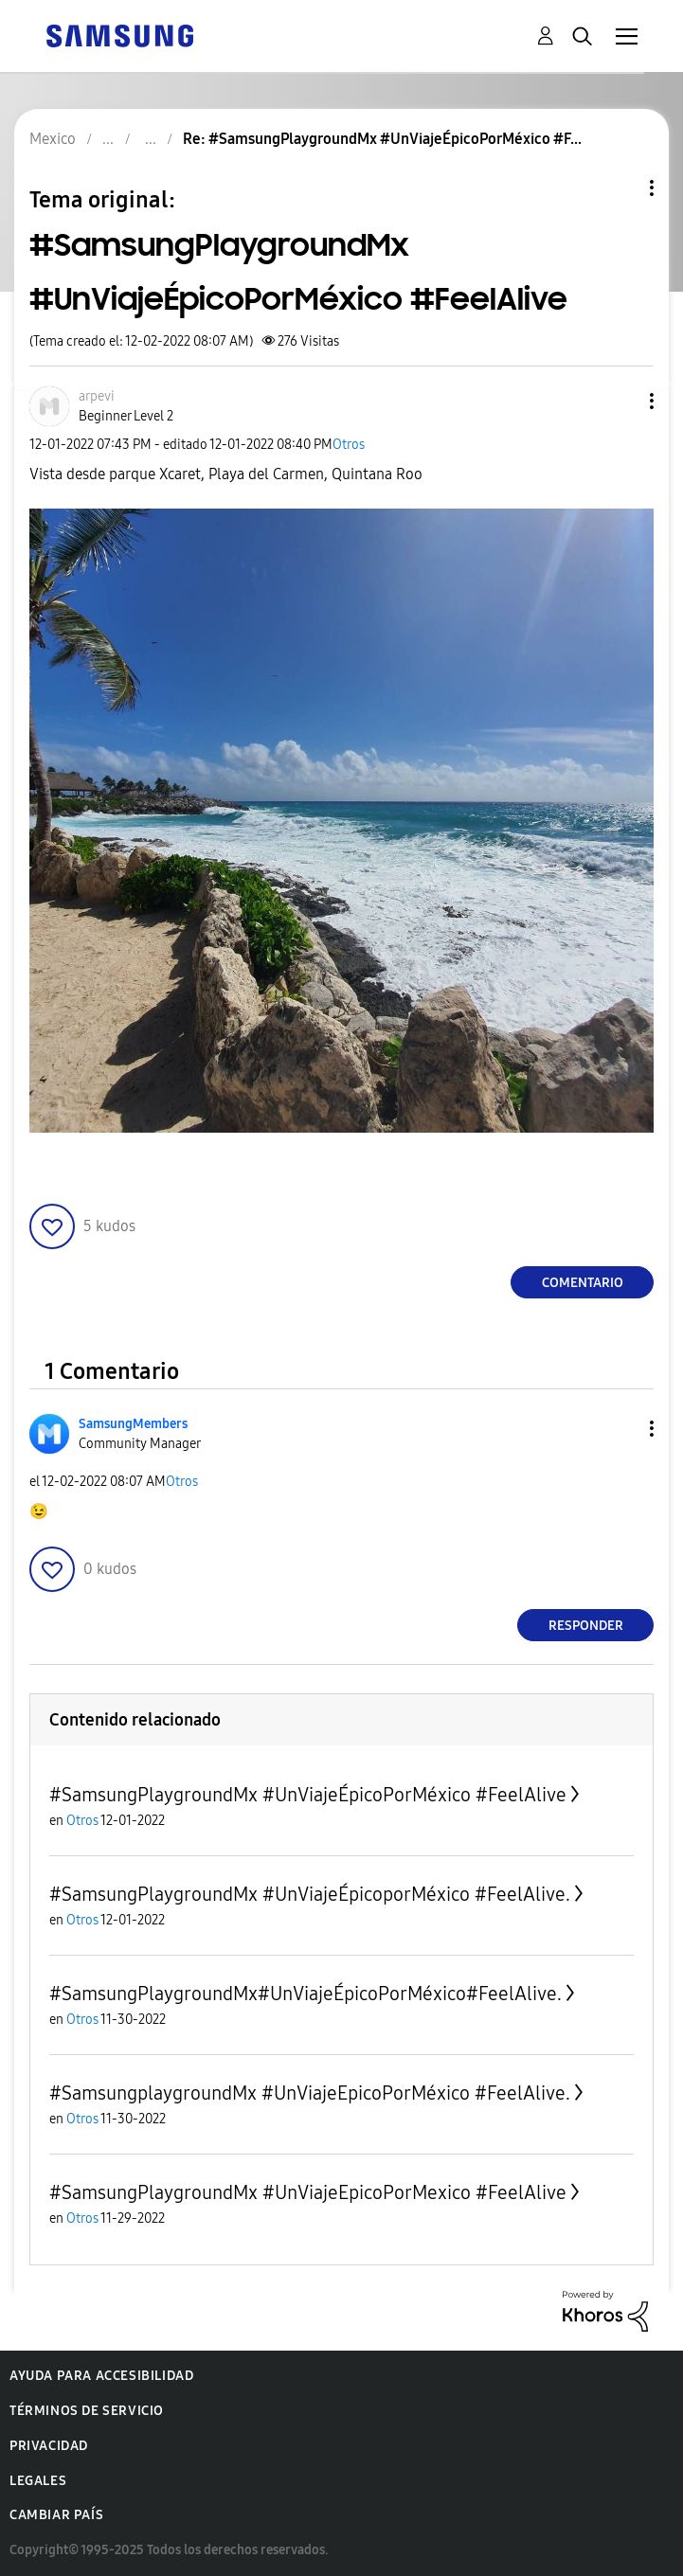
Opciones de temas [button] (619, 188)
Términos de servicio (86, 2411)
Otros (349, 445)
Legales (37, 2481)
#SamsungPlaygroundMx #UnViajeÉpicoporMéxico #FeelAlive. (309, 1894)
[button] (620, 401)
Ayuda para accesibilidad (101, 2376)
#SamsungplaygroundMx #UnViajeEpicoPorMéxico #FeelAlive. (309, 2093)
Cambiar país (56, 2515)
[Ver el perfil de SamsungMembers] (133, 1424)
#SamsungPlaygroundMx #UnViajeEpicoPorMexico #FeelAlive (307, 2192)
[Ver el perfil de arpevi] (97, 396)
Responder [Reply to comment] (585, 1626)
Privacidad (48, 2446)
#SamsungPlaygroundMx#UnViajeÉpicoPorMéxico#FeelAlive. (305, 1993)
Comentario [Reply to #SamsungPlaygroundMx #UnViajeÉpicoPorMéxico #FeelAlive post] (582, 1283)
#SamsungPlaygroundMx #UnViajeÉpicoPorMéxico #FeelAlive (307, 1794)
